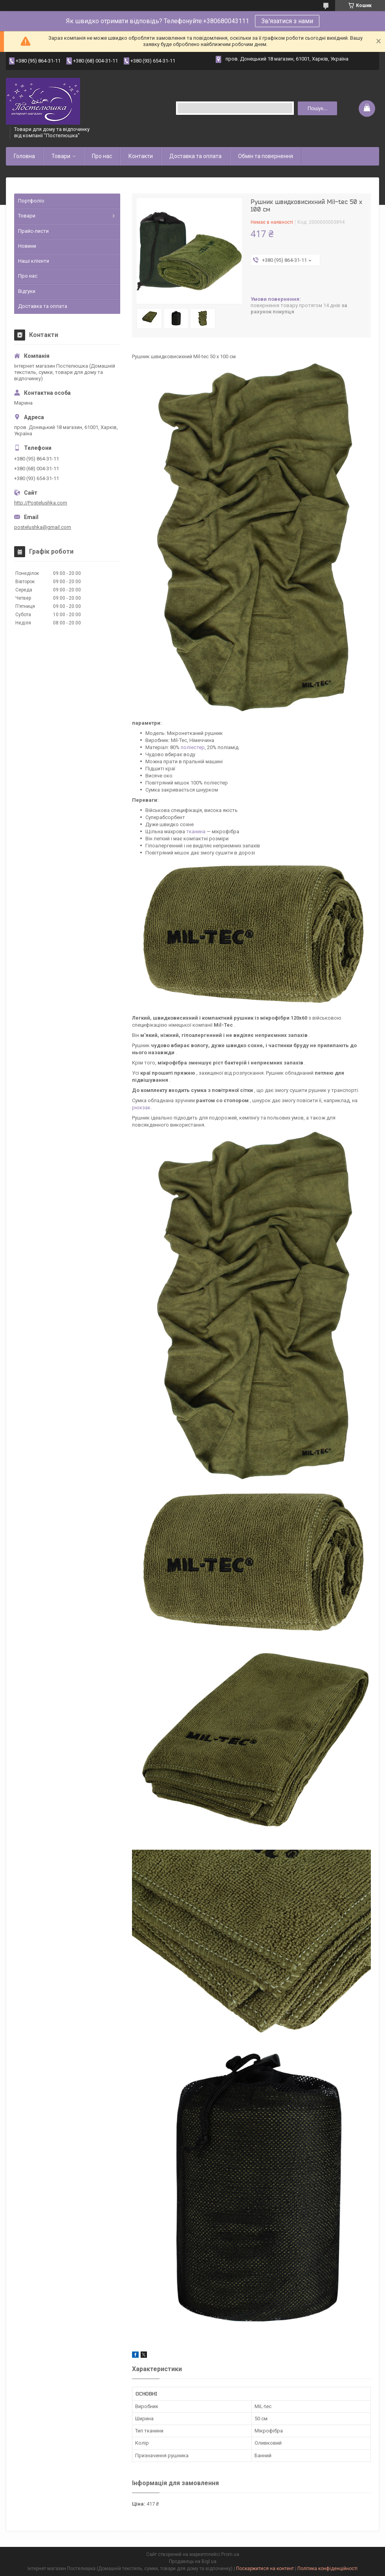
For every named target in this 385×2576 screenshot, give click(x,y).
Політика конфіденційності (327, 2568)
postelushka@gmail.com (42, 527)
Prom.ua (230, 2554)
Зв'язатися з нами (287, 21)
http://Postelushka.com (40, 503)
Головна (24, 156)
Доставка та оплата (195, 156)
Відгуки (26, 291)
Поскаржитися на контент (265, 2568)
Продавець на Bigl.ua (192, 2561)
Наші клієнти (33, 261)
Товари (60, 156)
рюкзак (141, 1107)
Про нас (102, 156)
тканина (195, 831)
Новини (27, 246)
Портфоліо (31, 201)
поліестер (193, 747)
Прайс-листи (33, 231)
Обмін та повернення (265, 156)
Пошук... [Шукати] (318, 108)
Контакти (140, 156)
